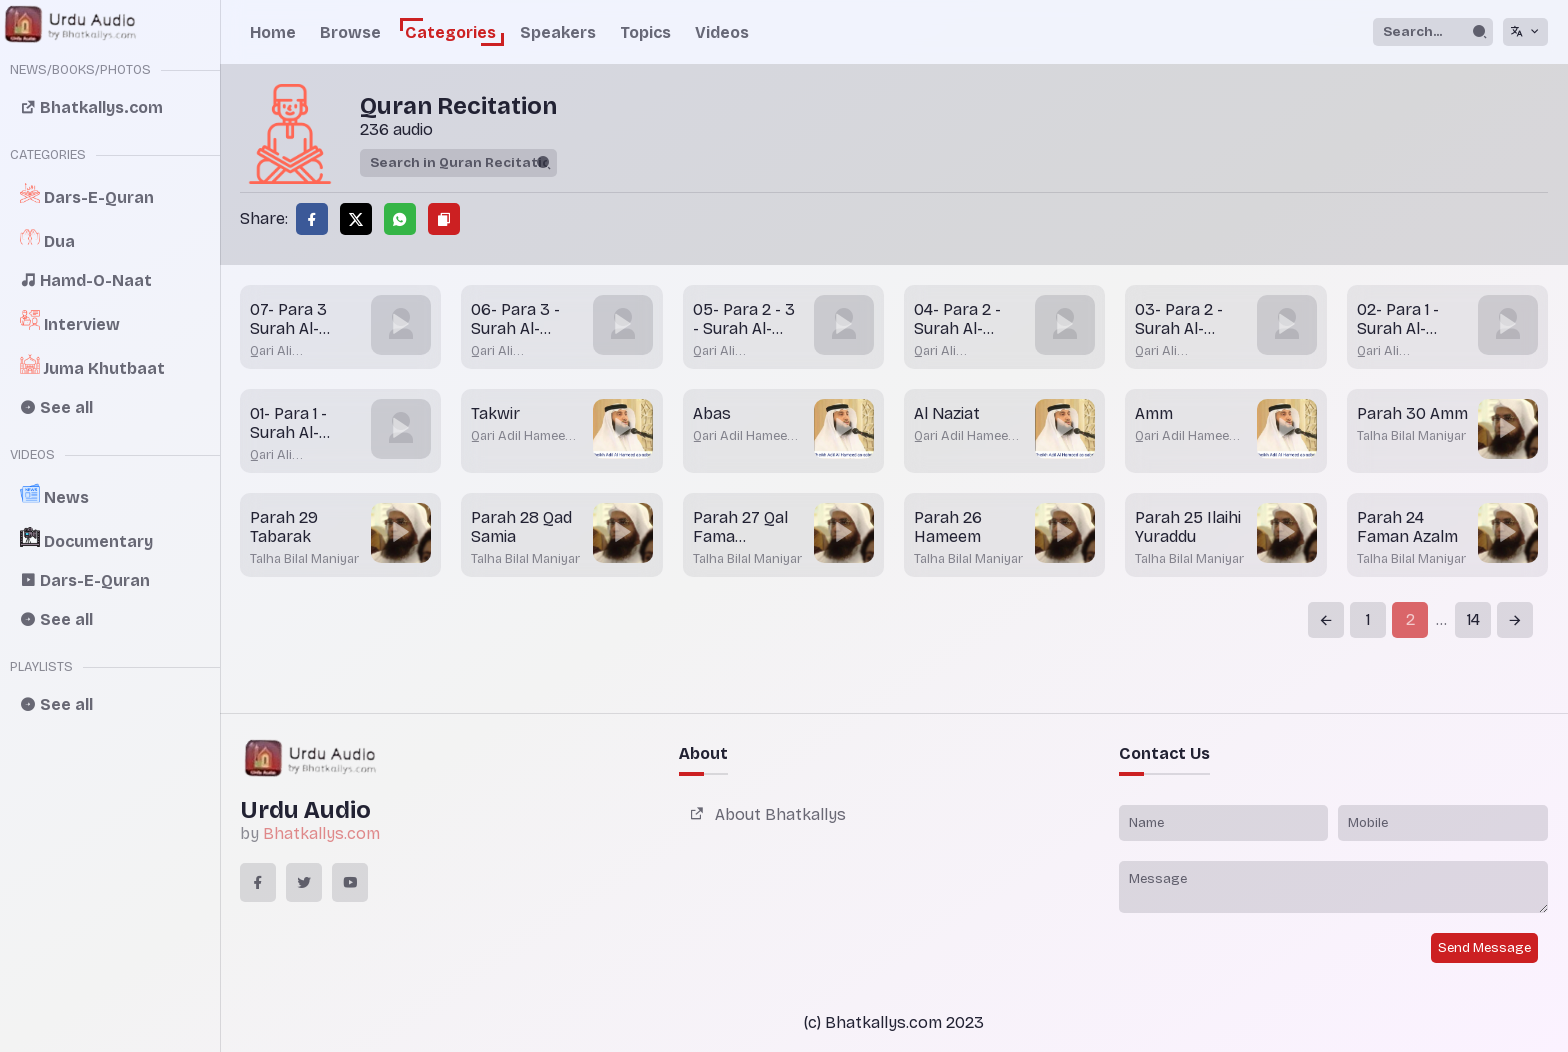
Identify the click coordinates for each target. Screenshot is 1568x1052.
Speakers (558, 32)
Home (273, 32)
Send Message (1484, 948)
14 (1473, 619)
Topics (645, 32)
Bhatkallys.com (321, 833)
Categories (450, 32)
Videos (722, 32)
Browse (350, 32)
